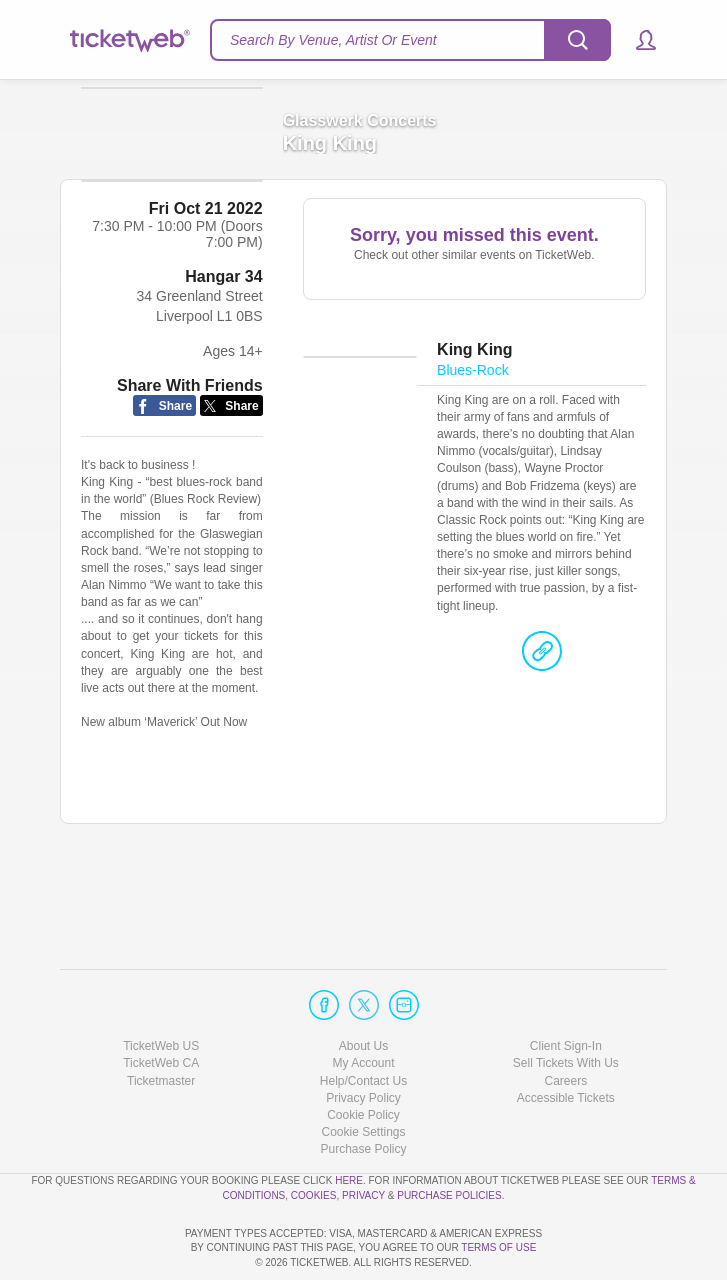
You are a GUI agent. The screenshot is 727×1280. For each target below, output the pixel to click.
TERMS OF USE (498, 1248)
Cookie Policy (363, 1058)
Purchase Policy (363, 1092)
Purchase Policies (449, 1138)
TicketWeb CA (161, 1006)
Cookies (314, 1138)
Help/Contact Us (363, 1024)
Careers (565, 1024)
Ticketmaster (161, 1024)
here (349, 1123)
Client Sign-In (566, 989)
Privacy (363, 1138)
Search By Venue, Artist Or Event (333, 40)
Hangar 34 (223, 363)
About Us (363, 989)
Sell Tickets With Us (566, 1006)
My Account (363, 1006)
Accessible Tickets (566, 1041)
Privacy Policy (363, 1041)
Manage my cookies (363, 1075)
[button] (636, 40)
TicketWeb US (161, 989)
